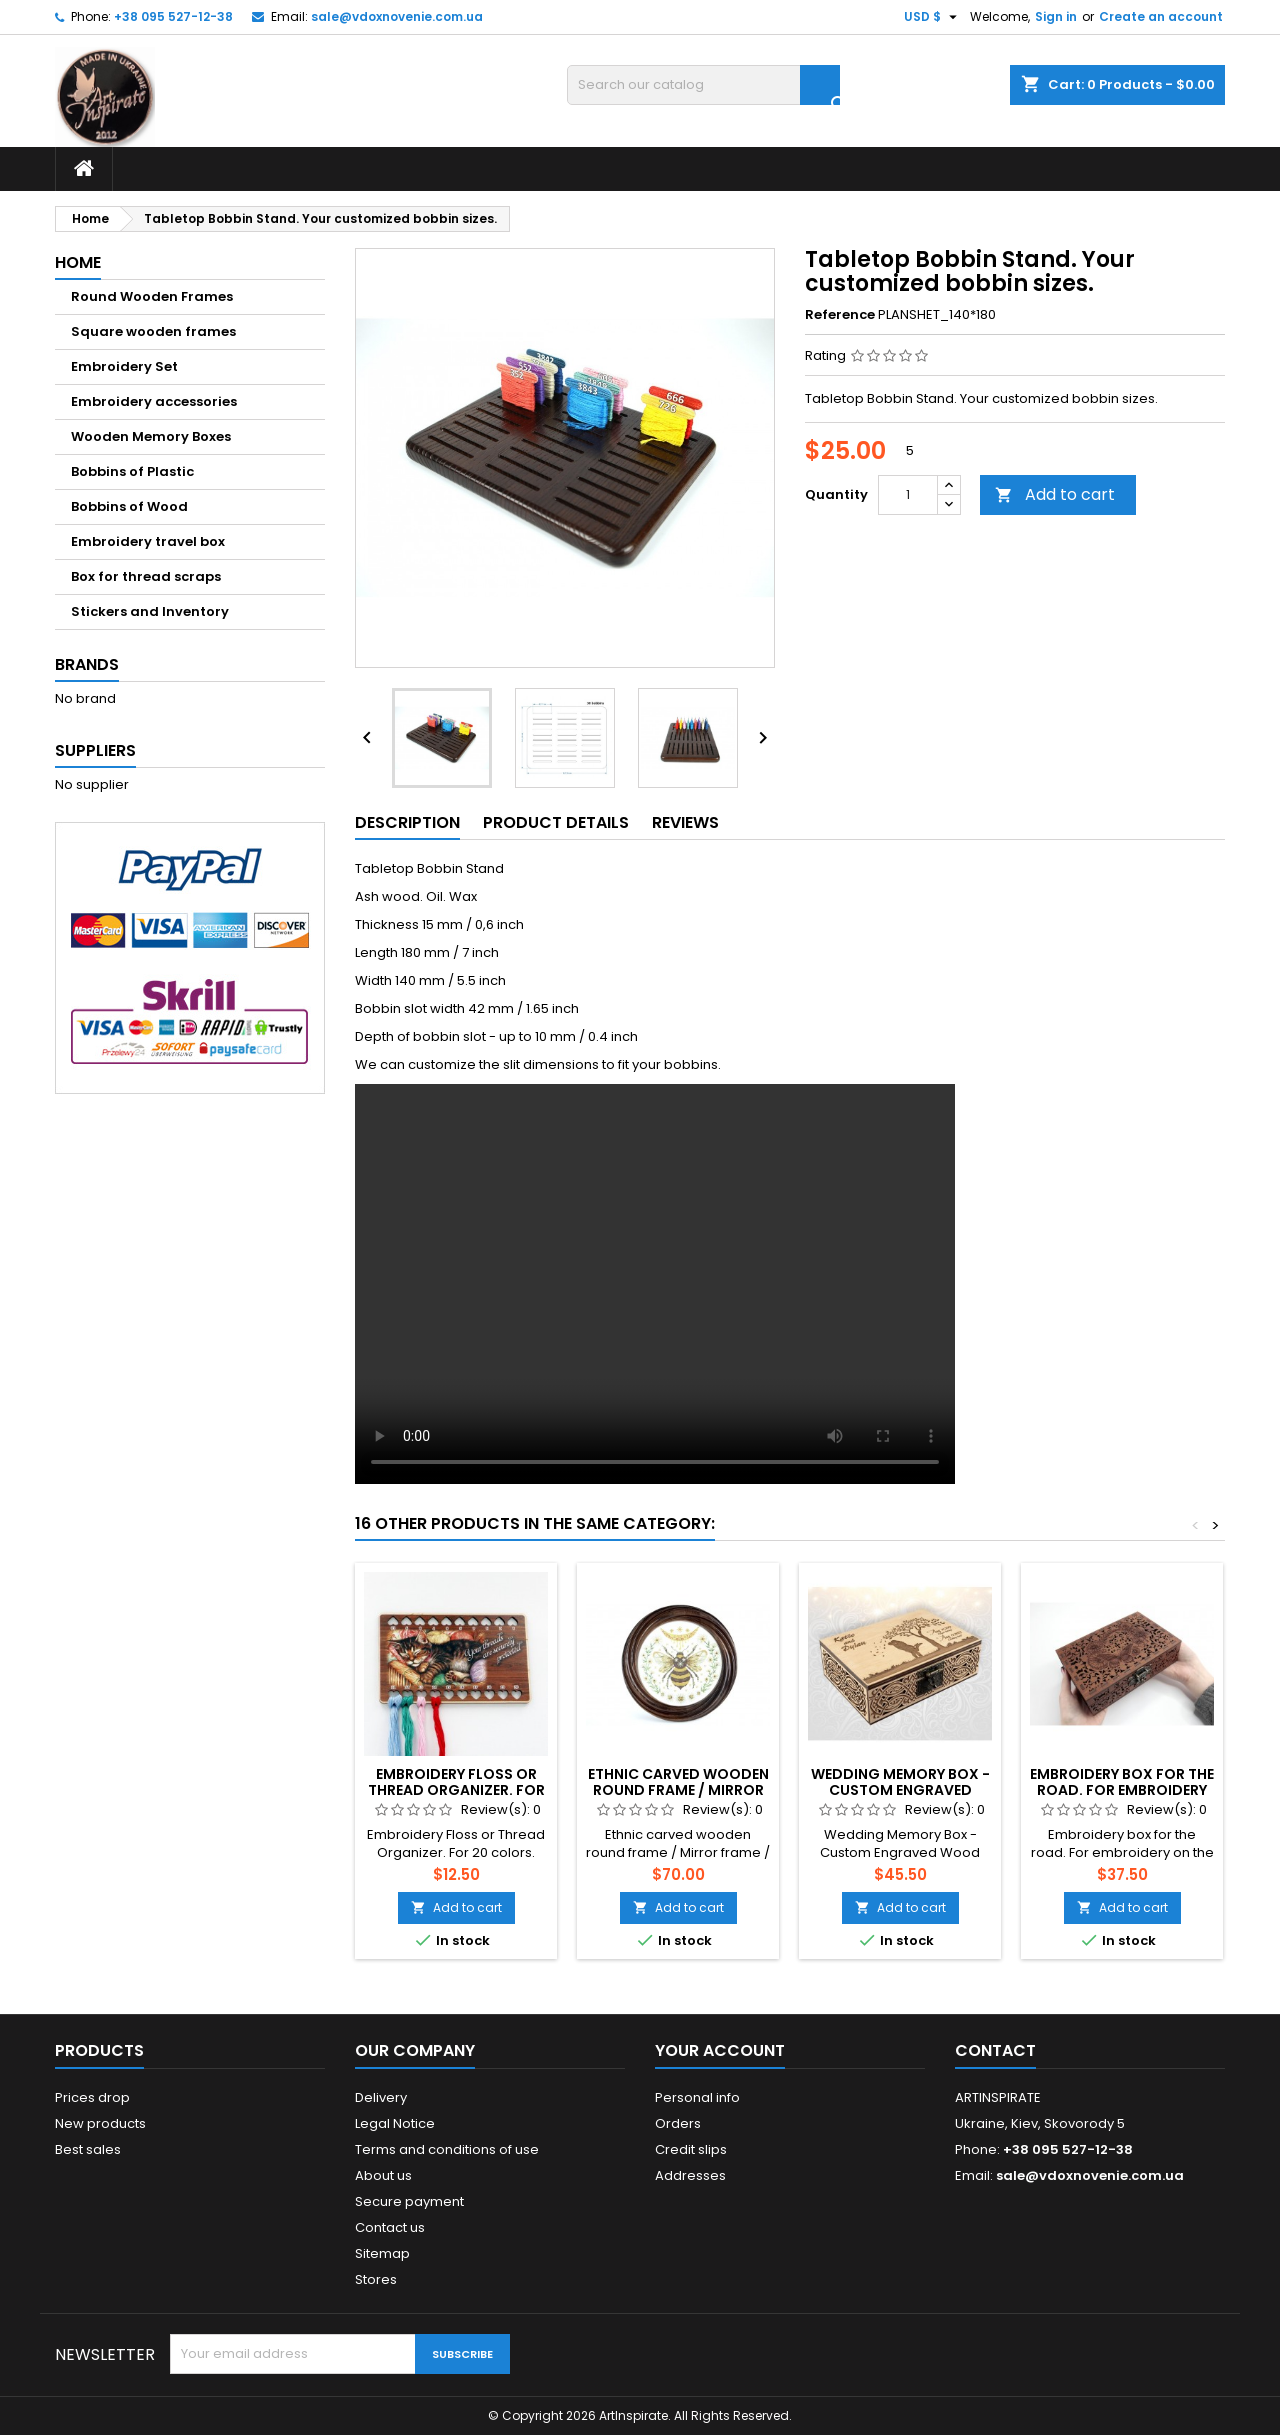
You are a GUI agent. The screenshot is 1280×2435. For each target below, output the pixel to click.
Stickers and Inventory (150, 611)
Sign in (1056, 16)
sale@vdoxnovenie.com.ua (397, 16)
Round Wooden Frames (152, 296)
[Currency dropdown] (933, 17)
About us (383, 2175)
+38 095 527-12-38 (173, 16)
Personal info (697, 2097)
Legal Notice (395, 2123)
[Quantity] (908, 495)
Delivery (381, 2097)
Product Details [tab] (556, 822)
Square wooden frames (153, 331)
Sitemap (382, 2253)
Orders (678, 2123)
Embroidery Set (124, 366)
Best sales (88, 2149)
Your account (720, 2050)
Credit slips (691, 2149)
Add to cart (1055, 494)
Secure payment (409, 2201)
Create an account (1161, 16)
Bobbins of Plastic (132, 471)
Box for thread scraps (146, 576)
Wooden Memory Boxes (151, 436)
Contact (995, 2050)
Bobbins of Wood (129, 506)
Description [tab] (407, 822)
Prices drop (92, 2097)
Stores (376, 2279)
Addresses (690, 2175)
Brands (87, 664)
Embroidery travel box (148, 541)
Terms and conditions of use (447, 2149)
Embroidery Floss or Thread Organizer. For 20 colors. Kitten (456, 1790)
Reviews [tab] (685, 822)
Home (78, 262)
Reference (840, 315)
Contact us (390, 2227)
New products (100, 2123)
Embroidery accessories (154, 401)
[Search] (703, 85)
